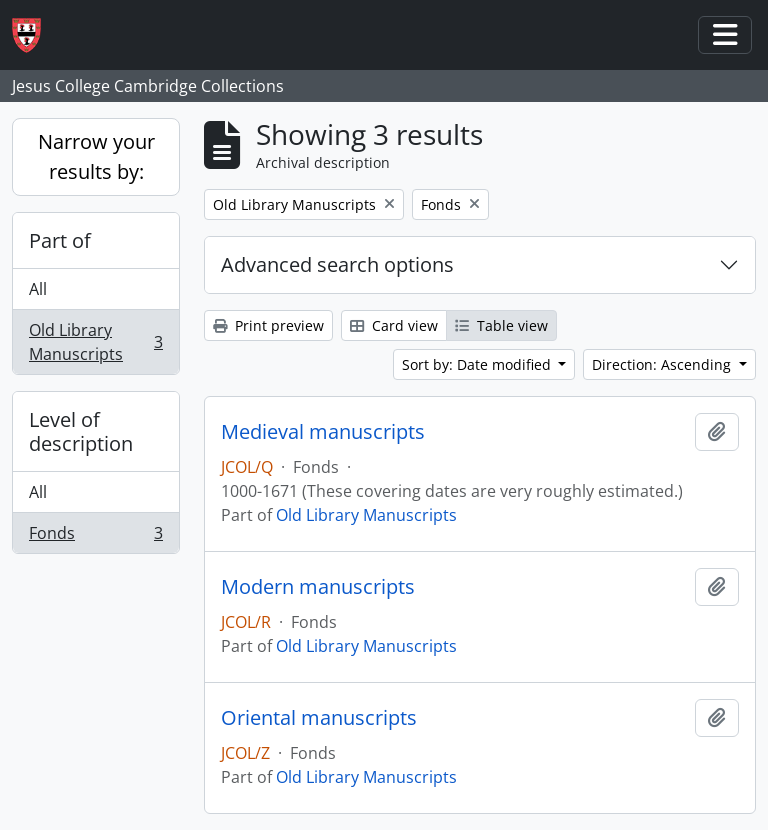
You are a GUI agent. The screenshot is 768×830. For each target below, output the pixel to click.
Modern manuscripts (318, 587)
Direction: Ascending (663, 364)
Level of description (81, 431)
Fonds (95, 537)
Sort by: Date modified (478, 364)
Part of (60, 240)
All (38, 289)
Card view (394, 325)
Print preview (268, 325)
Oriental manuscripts (319, 718)
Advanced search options (337, 264)
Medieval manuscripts (323, 432)
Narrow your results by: (96, 156)
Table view (501, 325)
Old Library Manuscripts (95, 342)
